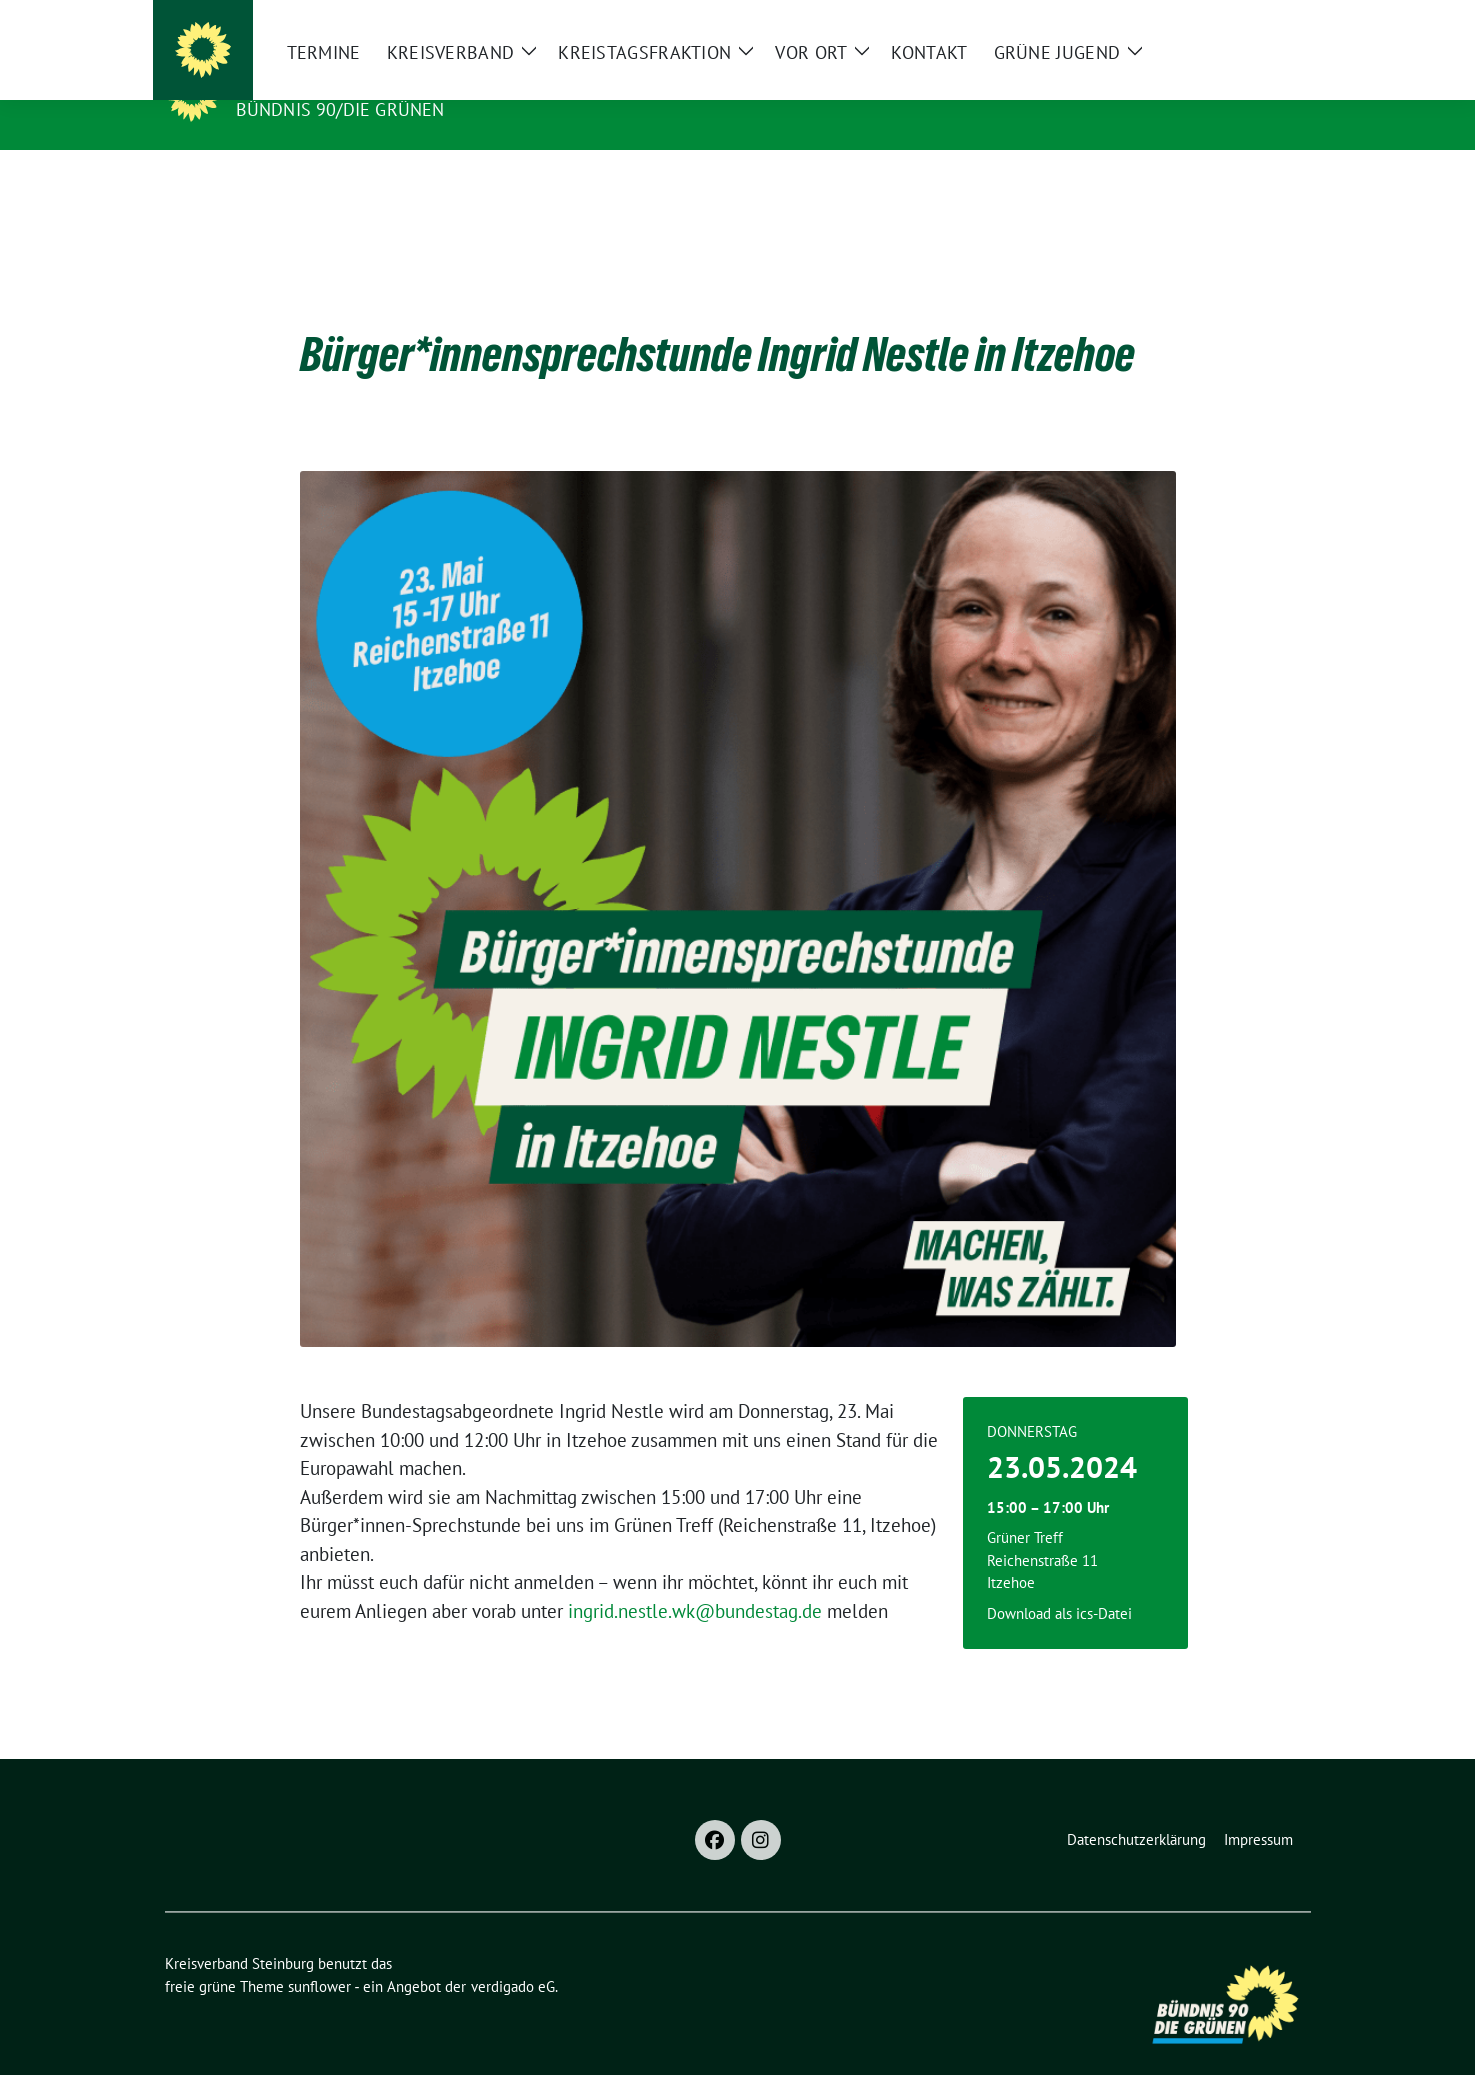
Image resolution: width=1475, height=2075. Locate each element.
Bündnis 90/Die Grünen (340, 109)
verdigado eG (513, 1955)
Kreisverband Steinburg (369, 81)
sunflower (319, 1955)
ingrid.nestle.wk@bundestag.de (695, 1580)
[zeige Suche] (1275, 19)
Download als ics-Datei (1059, 1582)
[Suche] (1247, 19)
